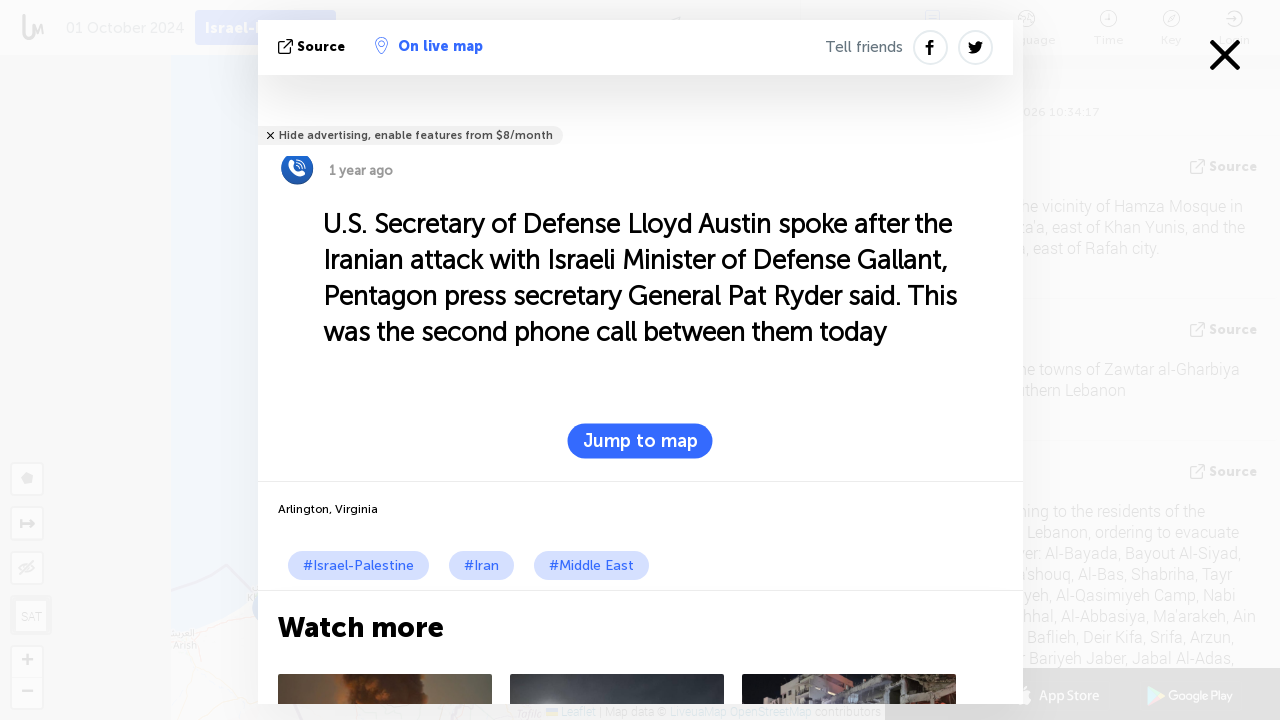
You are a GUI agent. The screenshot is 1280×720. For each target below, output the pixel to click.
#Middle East (591, 565)
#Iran (481, 565)
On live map (429, 46)
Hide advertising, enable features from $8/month (416, 135)
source (313, 46)
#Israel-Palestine (358, 565)
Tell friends (864, 47)
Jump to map (640, 441)
